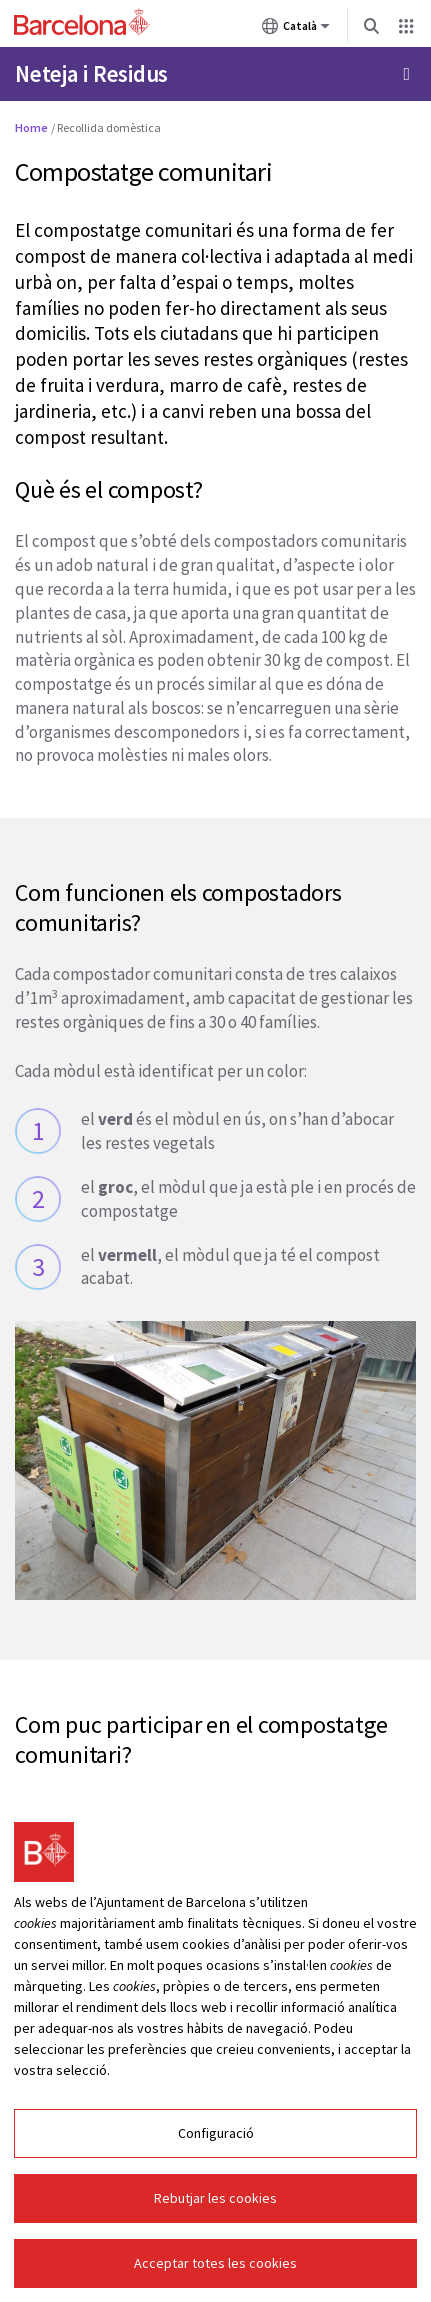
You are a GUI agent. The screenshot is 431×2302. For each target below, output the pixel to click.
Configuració (216, 2133)
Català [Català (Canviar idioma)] (296, 30)
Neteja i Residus (91, 73)
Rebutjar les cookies (215, 2198)
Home (31, 127)
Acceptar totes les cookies (215, 2263)
